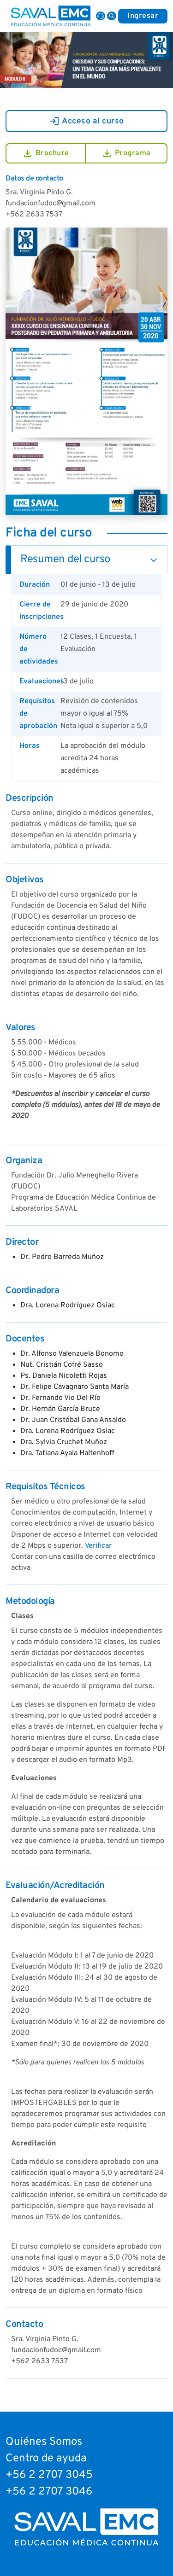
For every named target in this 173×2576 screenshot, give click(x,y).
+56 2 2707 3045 (49, 2475)
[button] (111, 16)
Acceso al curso (86, 121)
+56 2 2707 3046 (49, 2492)
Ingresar (142, 16)
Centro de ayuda (46, 2458)
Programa (126, 153)
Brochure (45, 153)
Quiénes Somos (44, 2442)
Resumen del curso (65, 559)
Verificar (98, 1545)
